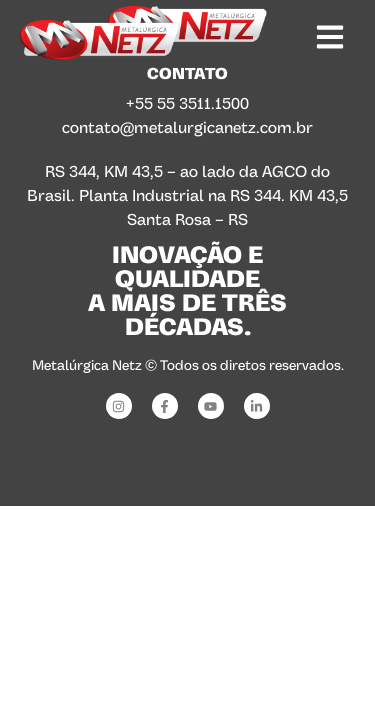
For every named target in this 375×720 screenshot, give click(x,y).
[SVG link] (99, 40)
